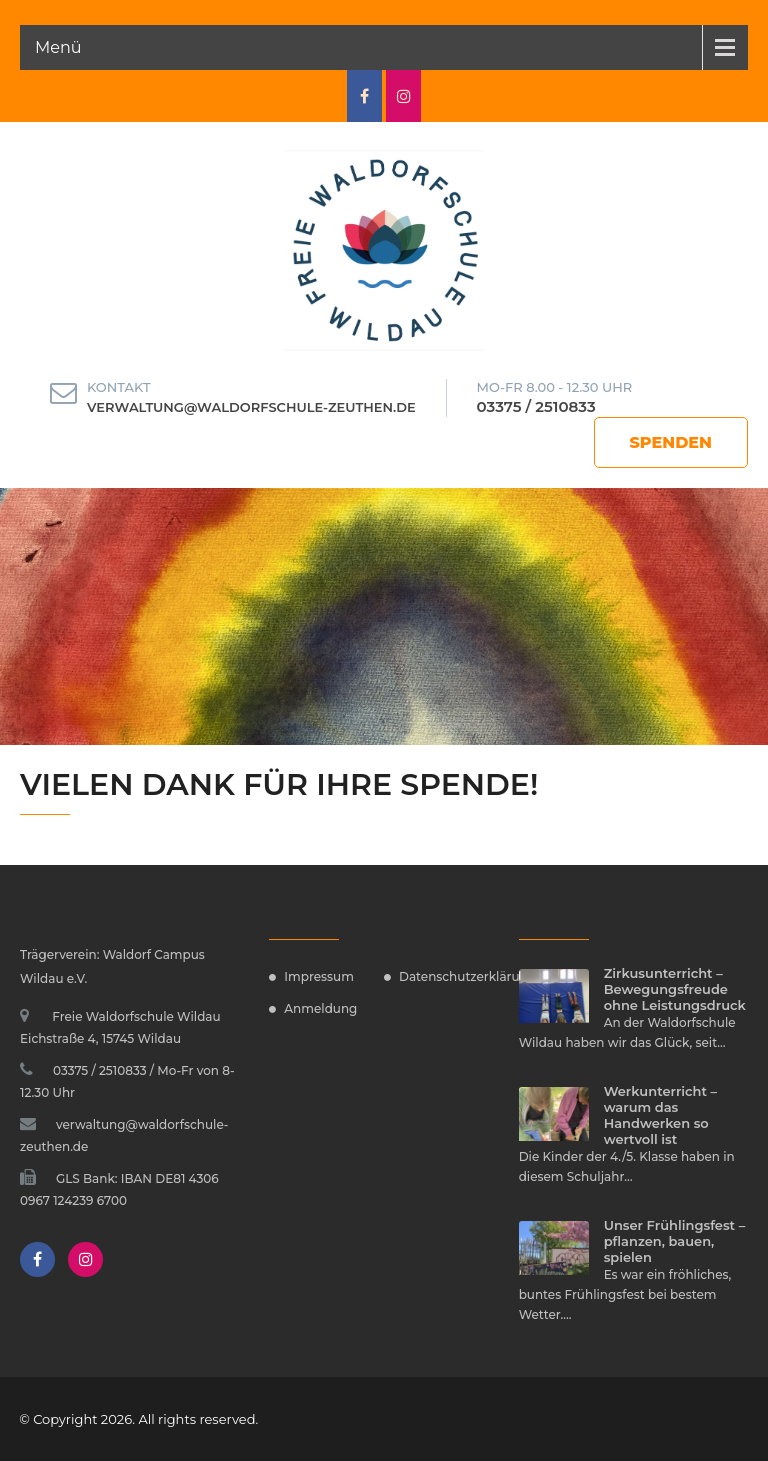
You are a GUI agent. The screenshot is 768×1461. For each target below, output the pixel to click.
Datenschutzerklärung (467, 976)
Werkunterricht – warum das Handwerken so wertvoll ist (660, 1115)
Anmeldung (320, 1008)
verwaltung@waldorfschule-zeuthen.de (251, 407)
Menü (58, 47)
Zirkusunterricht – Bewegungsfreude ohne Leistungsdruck (675, 989)
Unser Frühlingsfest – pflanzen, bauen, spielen (675, 1241)
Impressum (319, 976)
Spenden (671, 442)
